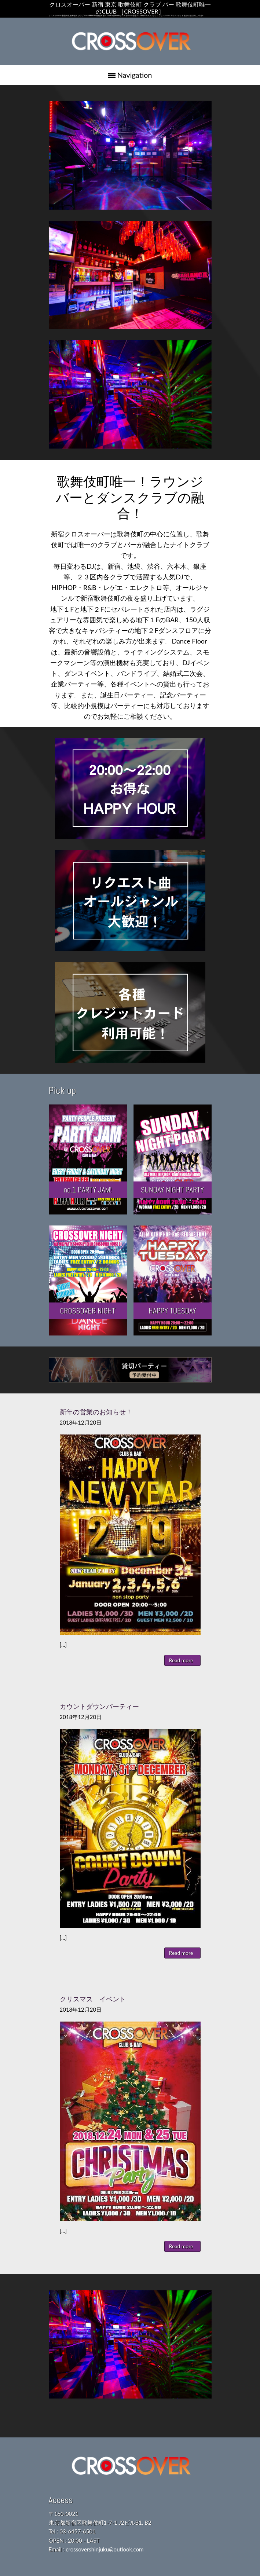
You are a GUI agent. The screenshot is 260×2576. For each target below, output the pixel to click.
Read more (181, 1660)
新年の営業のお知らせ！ (96, 1412)
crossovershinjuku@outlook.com (104, 2549)
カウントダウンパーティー (99, 1706)
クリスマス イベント (93, 1999)
